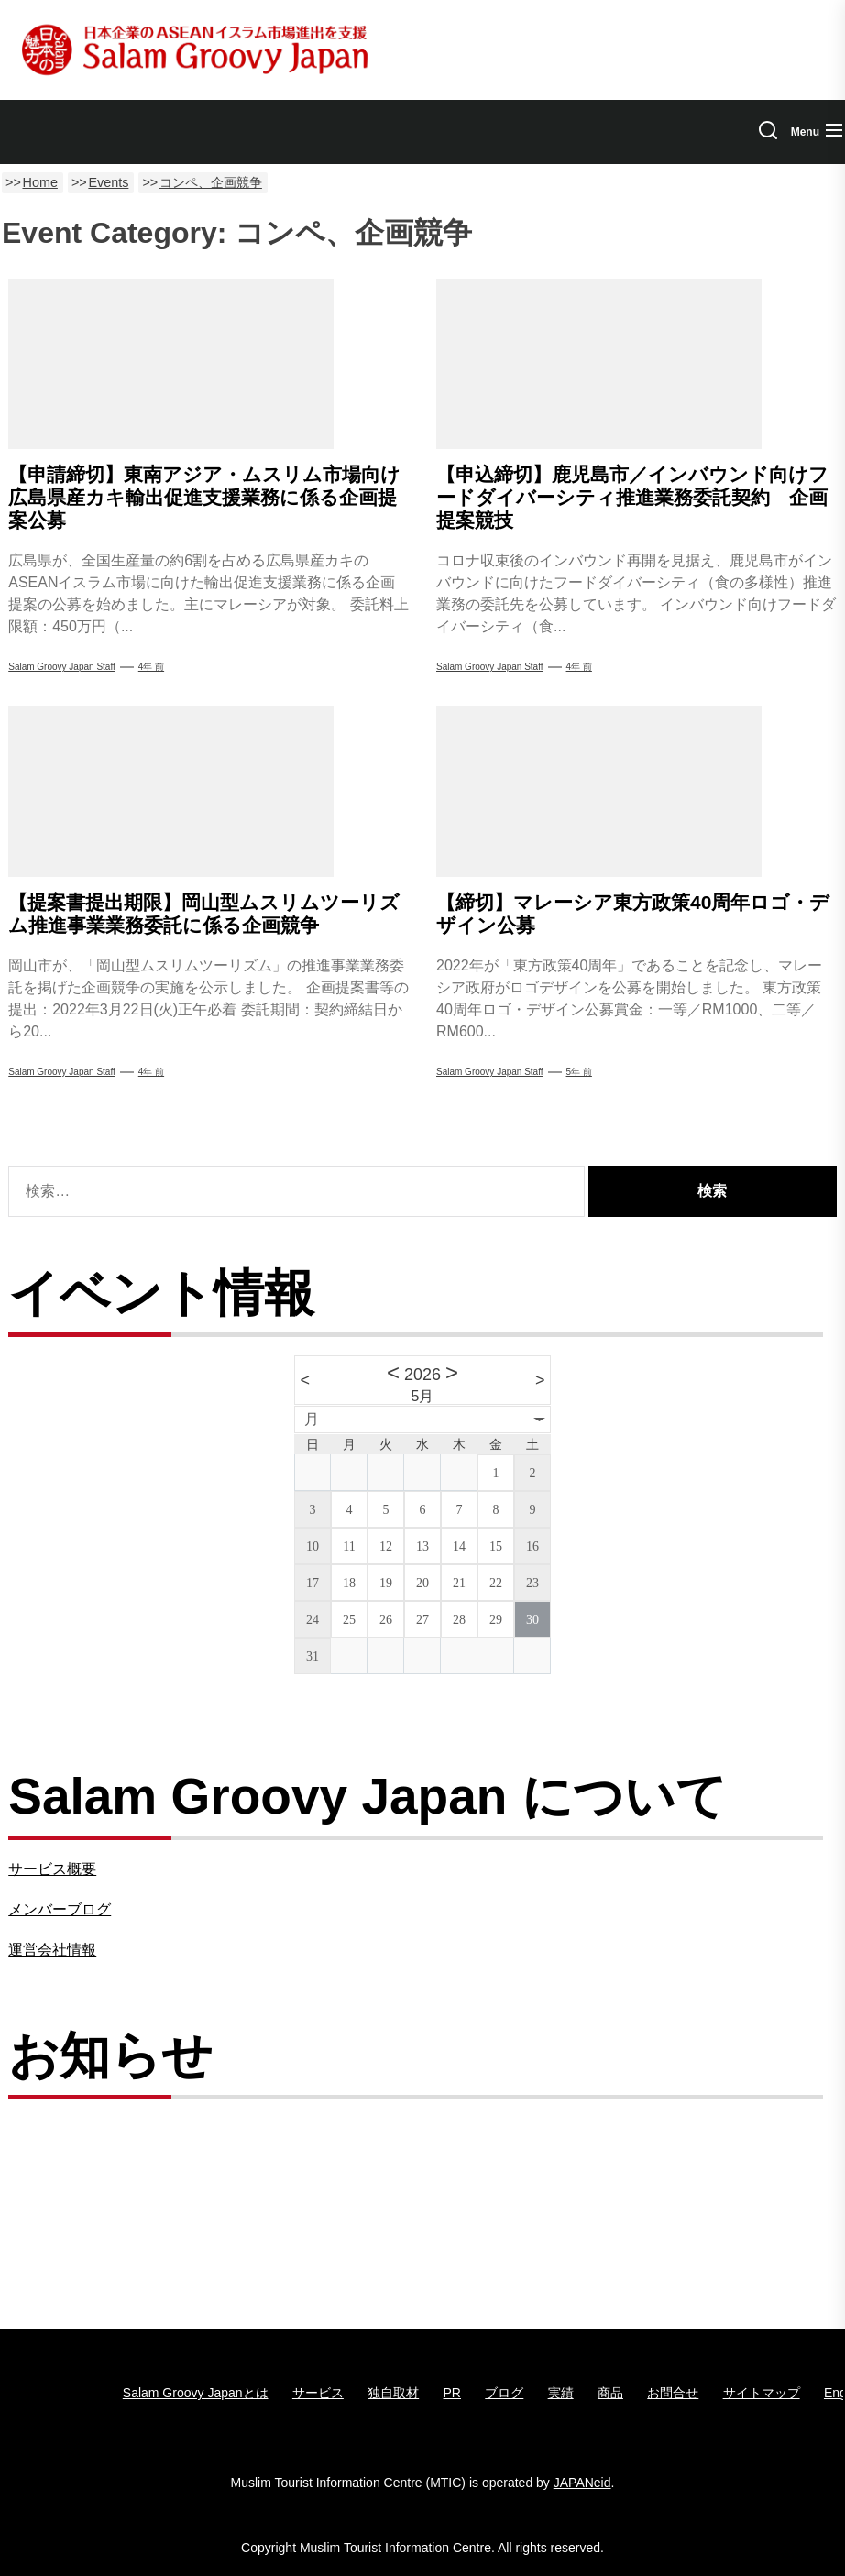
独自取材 (393, 2392)
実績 (561, 2392)
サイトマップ (761, 2392)
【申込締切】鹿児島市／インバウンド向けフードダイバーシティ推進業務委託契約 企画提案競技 (632, 497)
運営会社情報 (52, 1949)
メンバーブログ (59, 1909)
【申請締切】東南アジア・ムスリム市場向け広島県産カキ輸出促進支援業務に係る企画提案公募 (204, 497)
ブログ (504, 2392)
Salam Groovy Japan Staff (61, 667)
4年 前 (151, 667)
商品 (610, 2392)
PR (452, 2392)
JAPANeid (582, 2482)
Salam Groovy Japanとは (196, 2392)
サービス (318, 2392)
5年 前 (579, 1072)
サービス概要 (52, 1869)
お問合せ (672, 2392)
